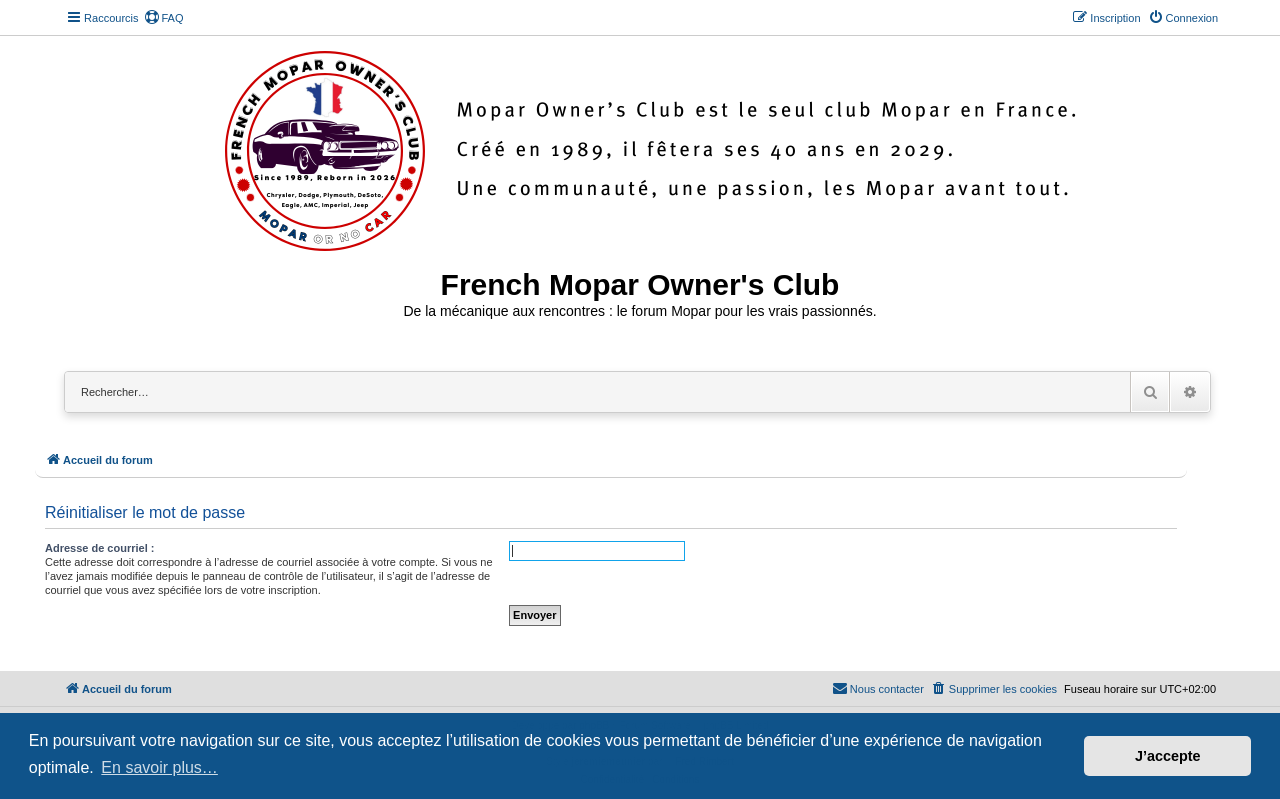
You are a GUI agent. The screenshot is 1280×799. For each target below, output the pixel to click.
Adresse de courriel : (99, 548)
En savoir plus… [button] (159, 767)
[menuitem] (164, 18)
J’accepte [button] (1168, 756)
